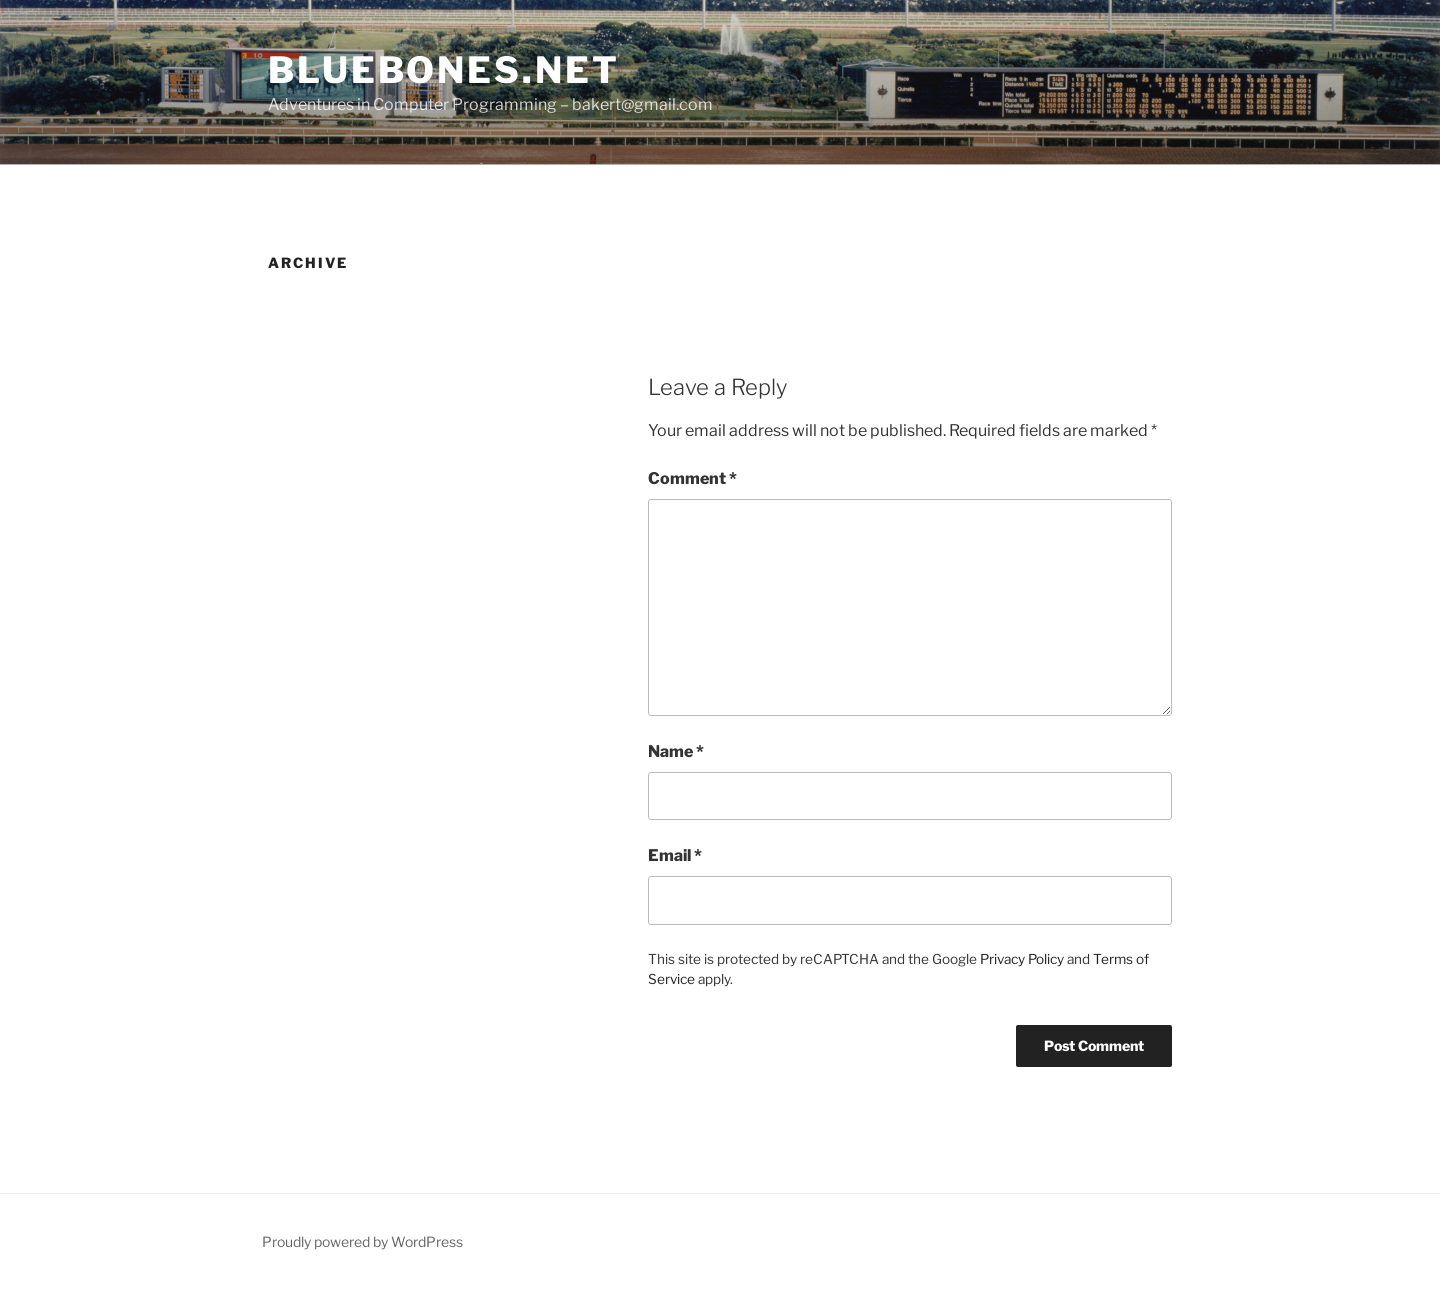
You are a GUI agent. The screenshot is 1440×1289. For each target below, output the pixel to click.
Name (676, 751)
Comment (692, 478)
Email (675, 855)
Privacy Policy (1022, 959)
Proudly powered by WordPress (362, 1241)
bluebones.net (443, 70)
